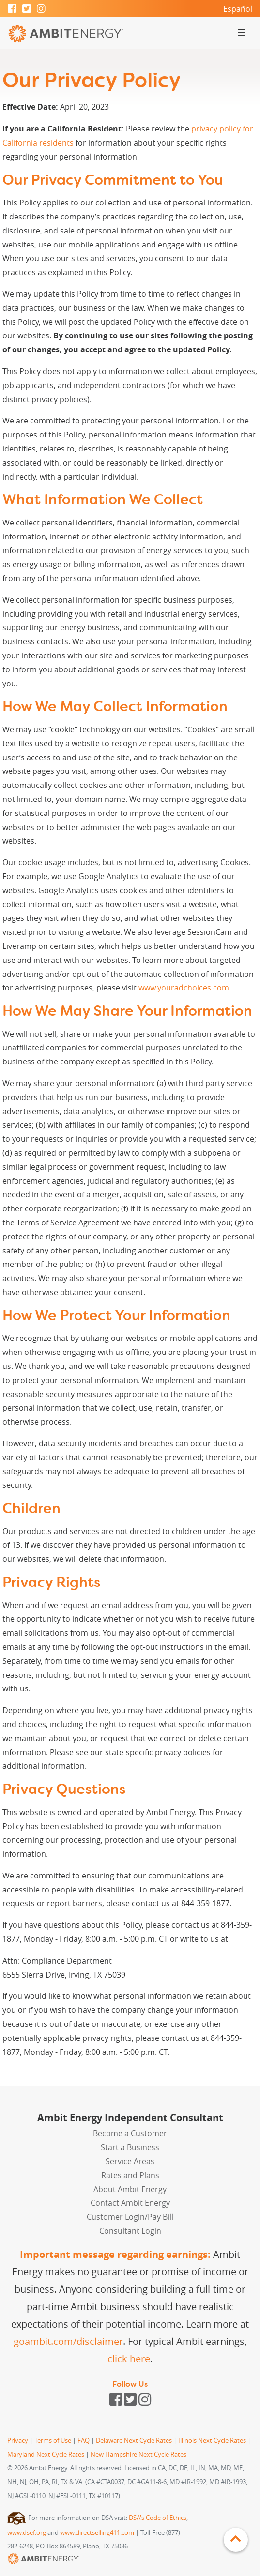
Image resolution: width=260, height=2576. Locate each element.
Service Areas (130, 2161)
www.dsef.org (26, 2533)
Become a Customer (130, 2133)
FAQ (83, 2440)
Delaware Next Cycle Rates (134, 2440)
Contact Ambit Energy (130, 2203)
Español (237, 9)
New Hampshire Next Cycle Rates (138, 2454)
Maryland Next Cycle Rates (45, 2454)
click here (128, 2358)
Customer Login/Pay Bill (130, 2217)
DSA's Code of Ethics (157, 2518)
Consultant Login (130, 2231)
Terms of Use (52, 2440)
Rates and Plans (130, 2175)
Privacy (17, 2440)
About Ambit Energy (130, 2189)
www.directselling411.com (97, 2533)
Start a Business (130, 2147)
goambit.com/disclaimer (68, 2341)
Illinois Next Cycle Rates (212, 2440)
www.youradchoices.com (183, 987)
